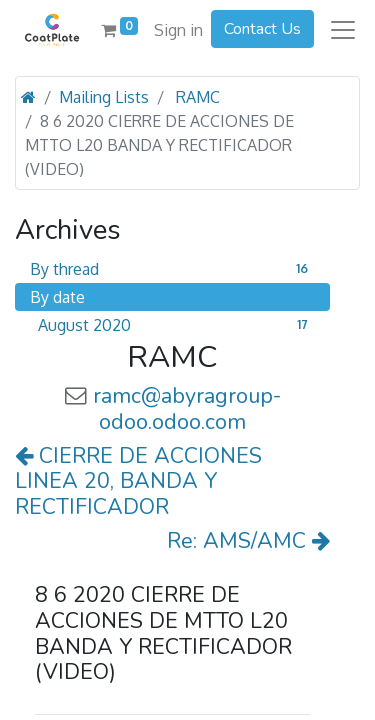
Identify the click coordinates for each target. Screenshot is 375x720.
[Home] (28, 97)
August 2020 (176, 325)
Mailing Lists (104, 97)
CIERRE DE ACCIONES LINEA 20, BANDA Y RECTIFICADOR (138, 482)
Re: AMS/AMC (248, 541)
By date (57, 297)
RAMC (198, 97)
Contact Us (262, 29)
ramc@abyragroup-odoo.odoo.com (187, 409)
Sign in (178, 30)
